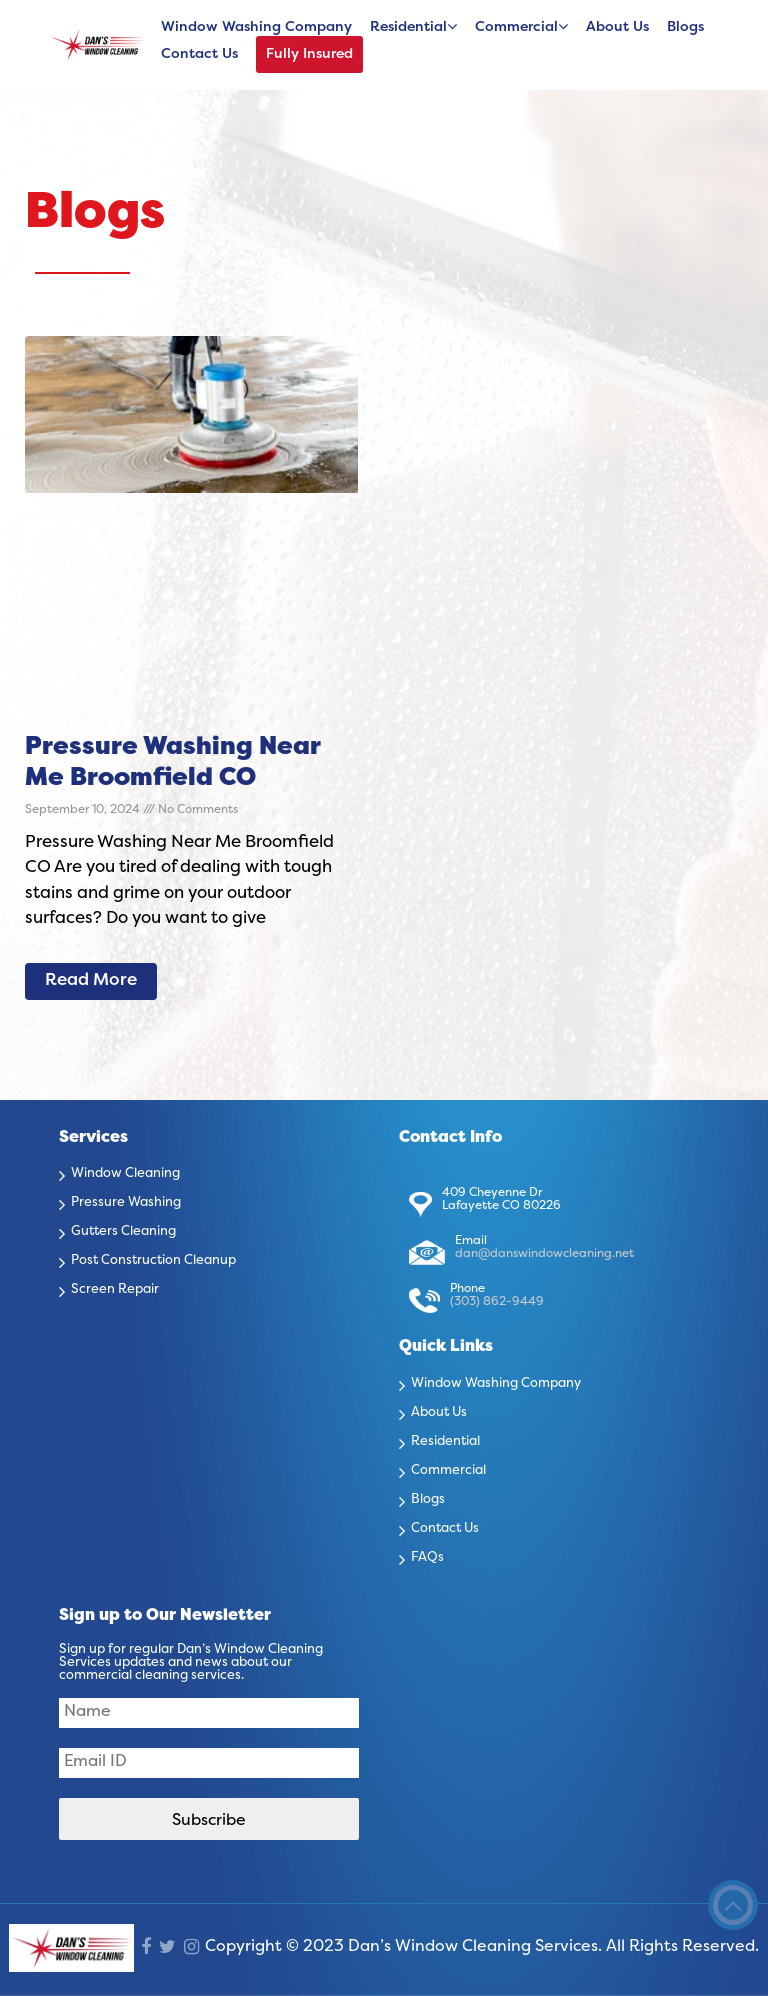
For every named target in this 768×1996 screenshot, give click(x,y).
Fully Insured (309, 54)
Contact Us (199, 54)
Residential (408, 27)
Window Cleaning (125, 1174)
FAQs (427, 1558)
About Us (617, 27)
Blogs (685, 27)
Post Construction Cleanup (153, 1261)
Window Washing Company (256, 27)
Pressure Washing (126, 1203)
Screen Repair (115, 1290)
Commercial (516, 27)
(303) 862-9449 (497, 1302)
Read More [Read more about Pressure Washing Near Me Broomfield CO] (91, 981)
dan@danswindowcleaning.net (544, 1254)
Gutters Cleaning (123, 1232)
